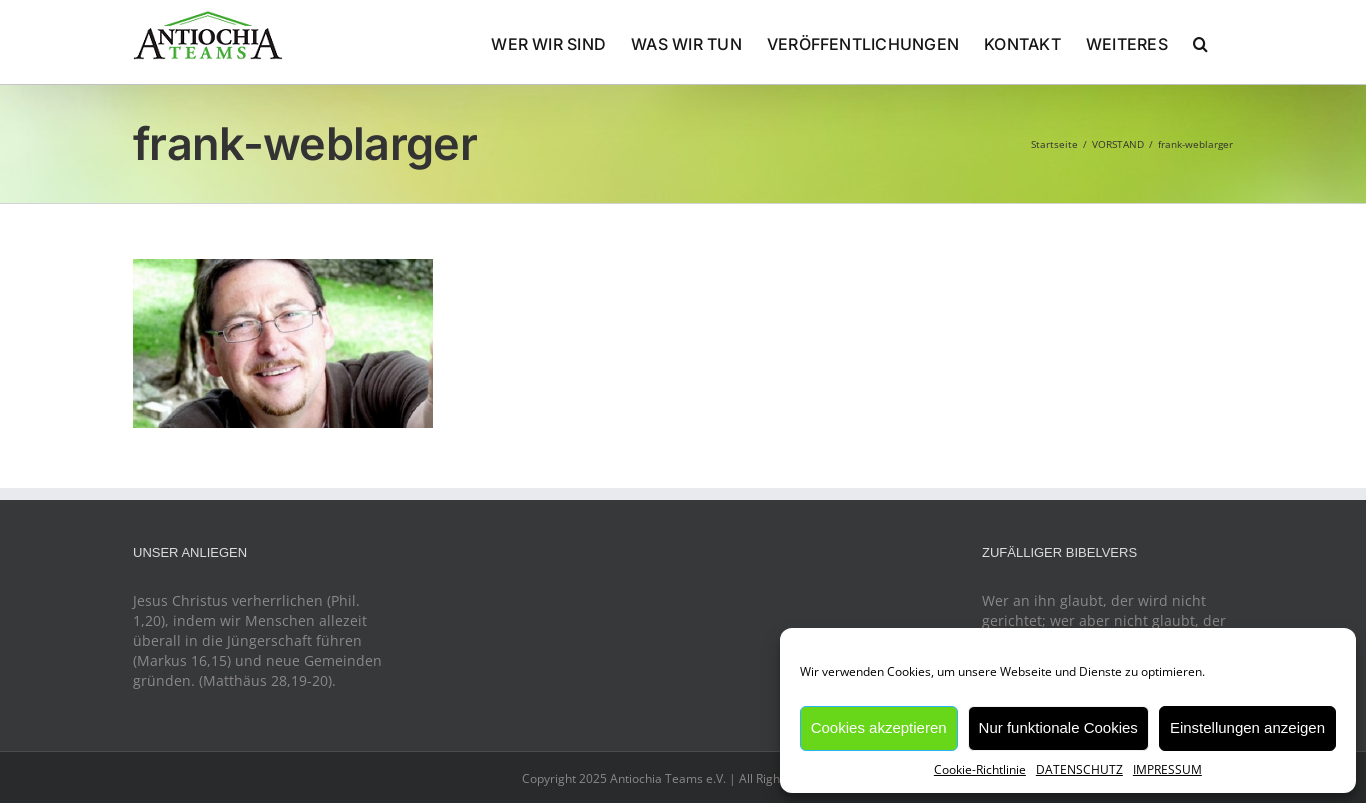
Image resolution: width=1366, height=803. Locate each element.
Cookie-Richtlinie (980, 769)
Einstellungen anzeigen (1247, 727)
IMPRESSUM (1167, 769)
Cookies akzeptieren (879, 727)
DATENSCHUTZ (1079, 769)
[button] (1200, 42)
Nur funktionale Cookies (1058, 727)
